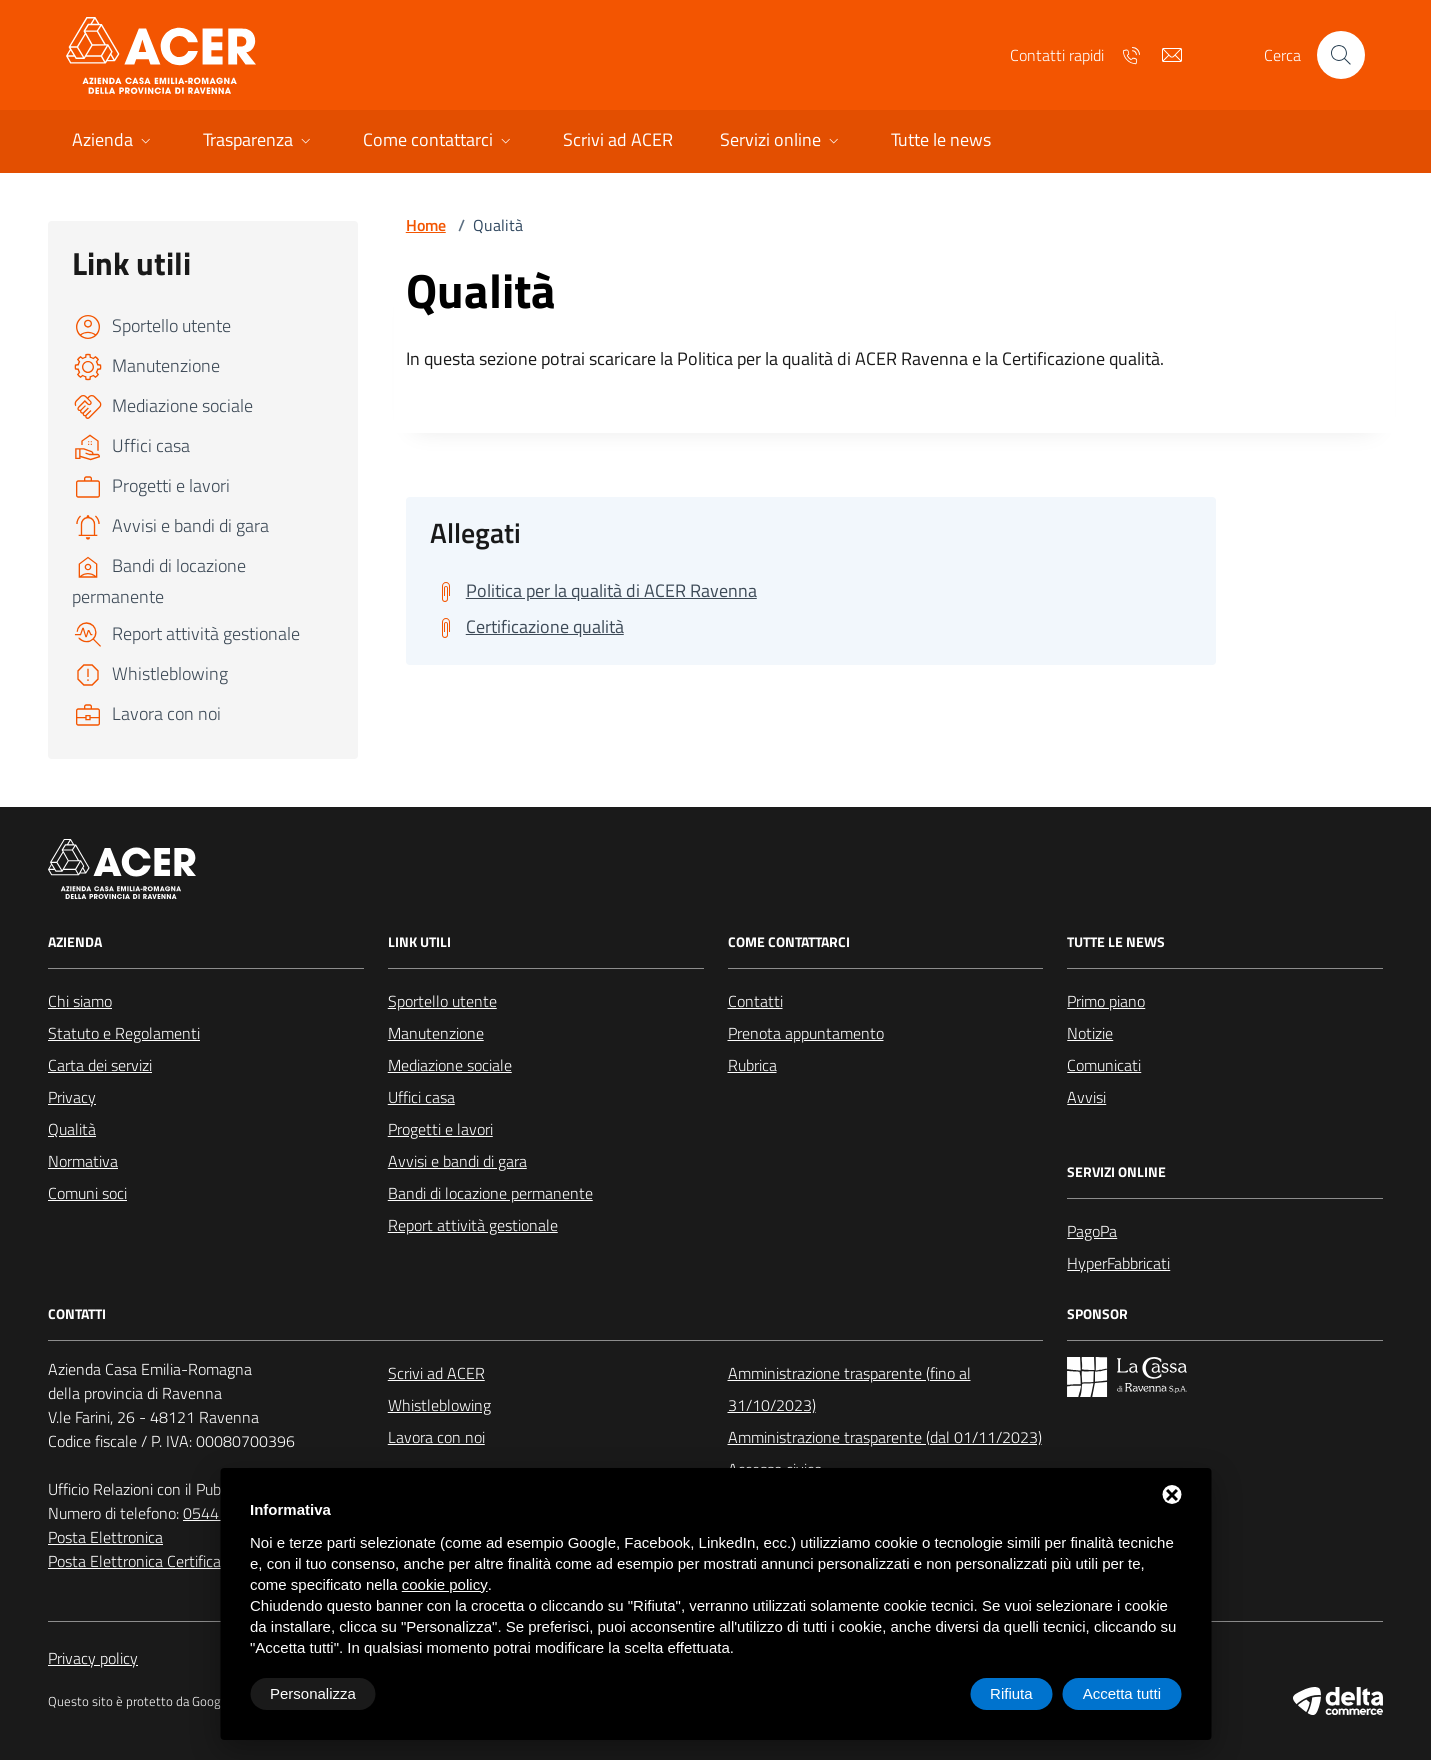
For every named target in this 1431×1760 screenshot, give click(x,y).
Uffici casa (421, 1097)
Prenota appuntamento (806, 1033)
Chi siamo (80, 1001)
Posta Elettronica (105, 1537)
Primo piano (1106, 1001)
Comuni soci (87, 1193)
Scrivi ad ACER (436, 1373)
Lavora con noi (436, 1437)
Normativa (83, 1161)
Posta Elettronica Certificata (141, 1561)
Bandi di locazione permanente (490, 1193)
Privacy (72, 1097)
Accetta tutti (1122, 1693)
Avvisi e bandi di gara (457, 1161)
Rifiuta (1011, 1693)
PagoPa (1092, 1231)
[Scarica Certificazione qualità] (527, 627)
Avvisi (1086, 1097)
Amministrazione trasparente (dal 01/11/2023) (885, 1437)
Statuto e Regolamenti (124, 1033)
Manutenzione (436, 1033)
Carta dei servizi (100, 1065)
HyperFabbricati (1118, 1263)
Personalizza (313, 1693)
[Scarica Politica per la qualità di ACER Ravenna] (593, 591)
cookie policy (445, 1584)
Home (426, 225)
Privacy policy (93, 1658)
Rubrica (752, 1065)
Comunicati (1104, 1065)
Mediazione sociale (450, 1065)
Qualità (72, 1129)
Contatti (755, 1001)
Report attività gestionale (473, 1225)
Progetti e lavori (440, 1129)
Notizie (1090, 1033)
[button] (113, 141)
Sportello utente (442, 1001)
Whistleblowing (439, 1405)
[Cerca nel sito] (1341, 55)
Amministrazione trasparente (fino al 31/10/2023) (849, 1389)
